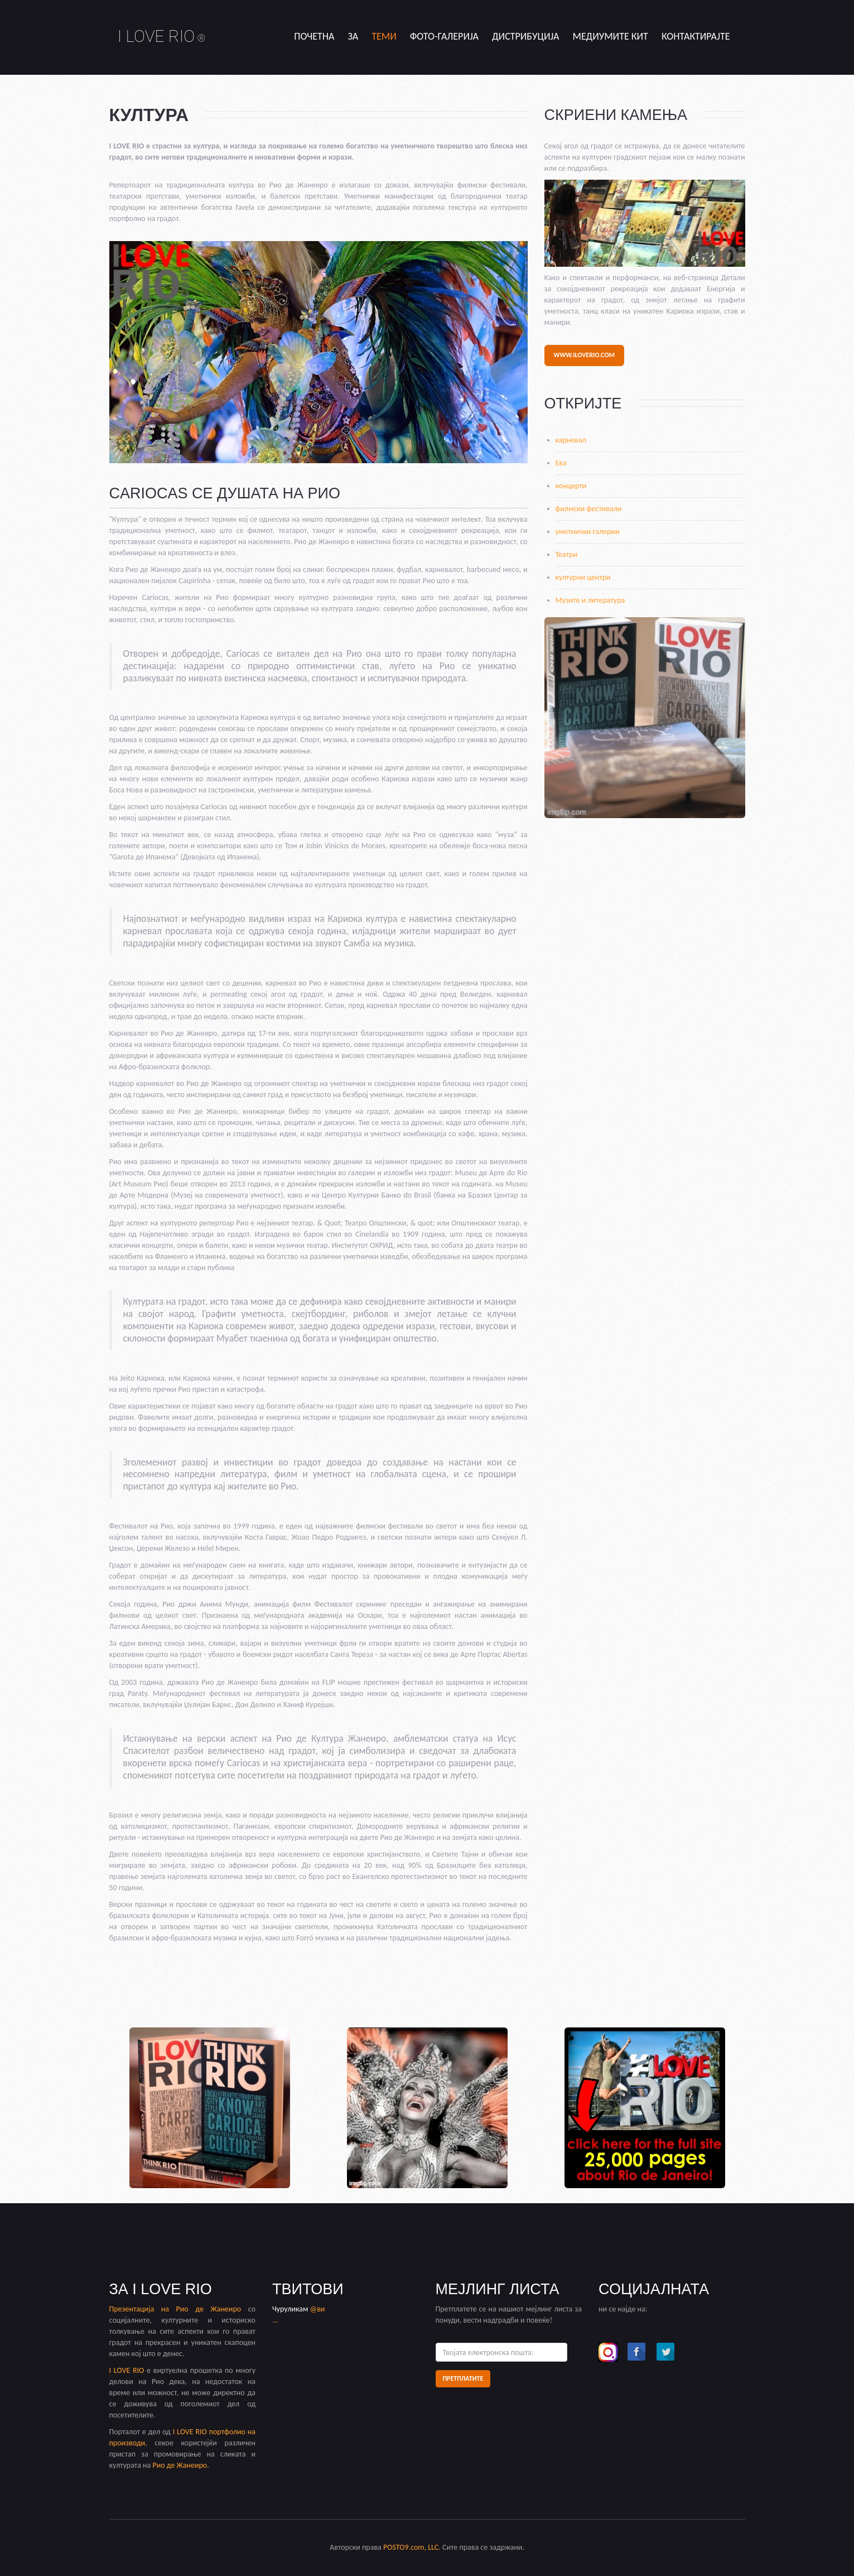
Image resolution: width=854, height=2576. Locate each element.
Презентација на (142, 2309)
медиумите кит (610, 36)
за (353, 36)
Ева (561, 463)
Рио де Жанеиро (209, 2309)
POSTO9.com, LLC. (412, 2547)
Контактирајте (696, 36)
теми (384, 36)
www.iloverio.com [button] (584, 355)
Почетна (314, 36)
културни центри (583, 577)
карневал (571, 440)
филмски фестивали (589, 508)
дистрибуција (525, 36)
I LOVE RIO (162, 36)
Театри (567, 554)
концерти (571, 486)
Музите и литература (590, 600)
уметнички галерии (588, 531)
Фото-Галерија (444, 36)
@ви (317, 2309)
